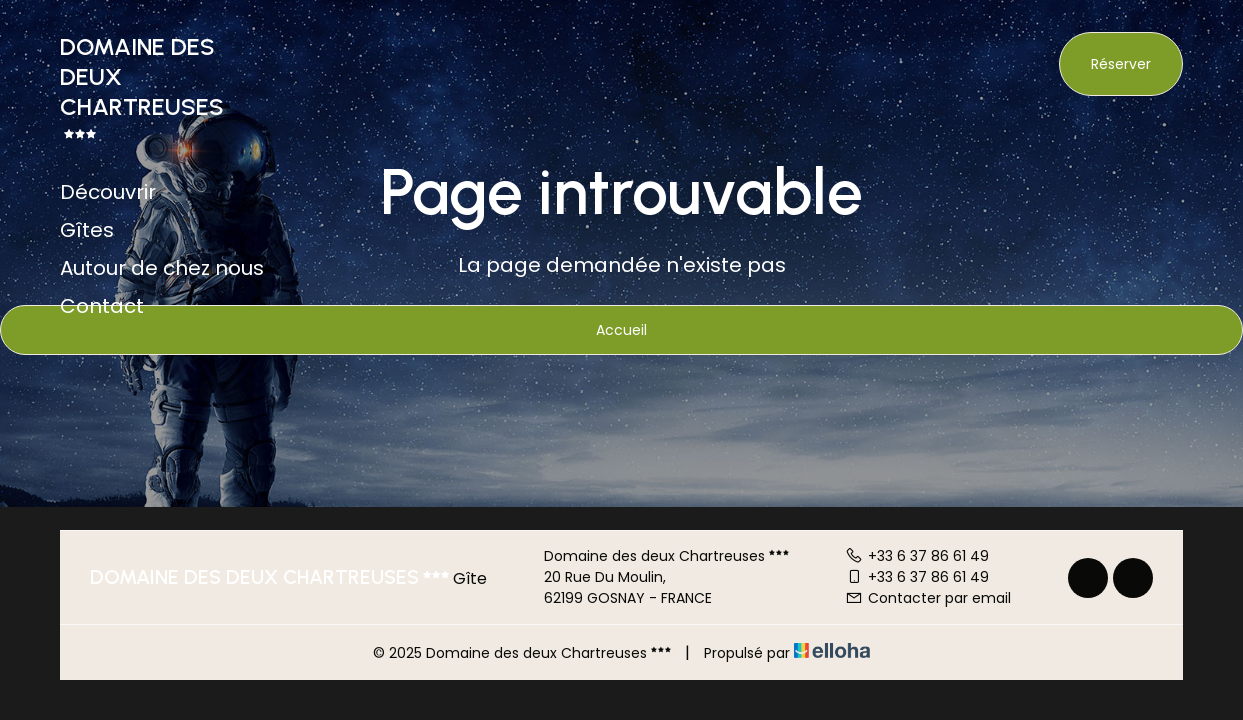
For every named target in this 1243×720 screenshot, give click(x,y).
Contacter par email (928, 598)
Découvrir (108, 192)
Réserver (1121, 64)
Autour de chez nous (162, 268)
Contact (102, 306)
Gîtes (87, 230)
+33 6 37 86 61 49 (917, 556)
